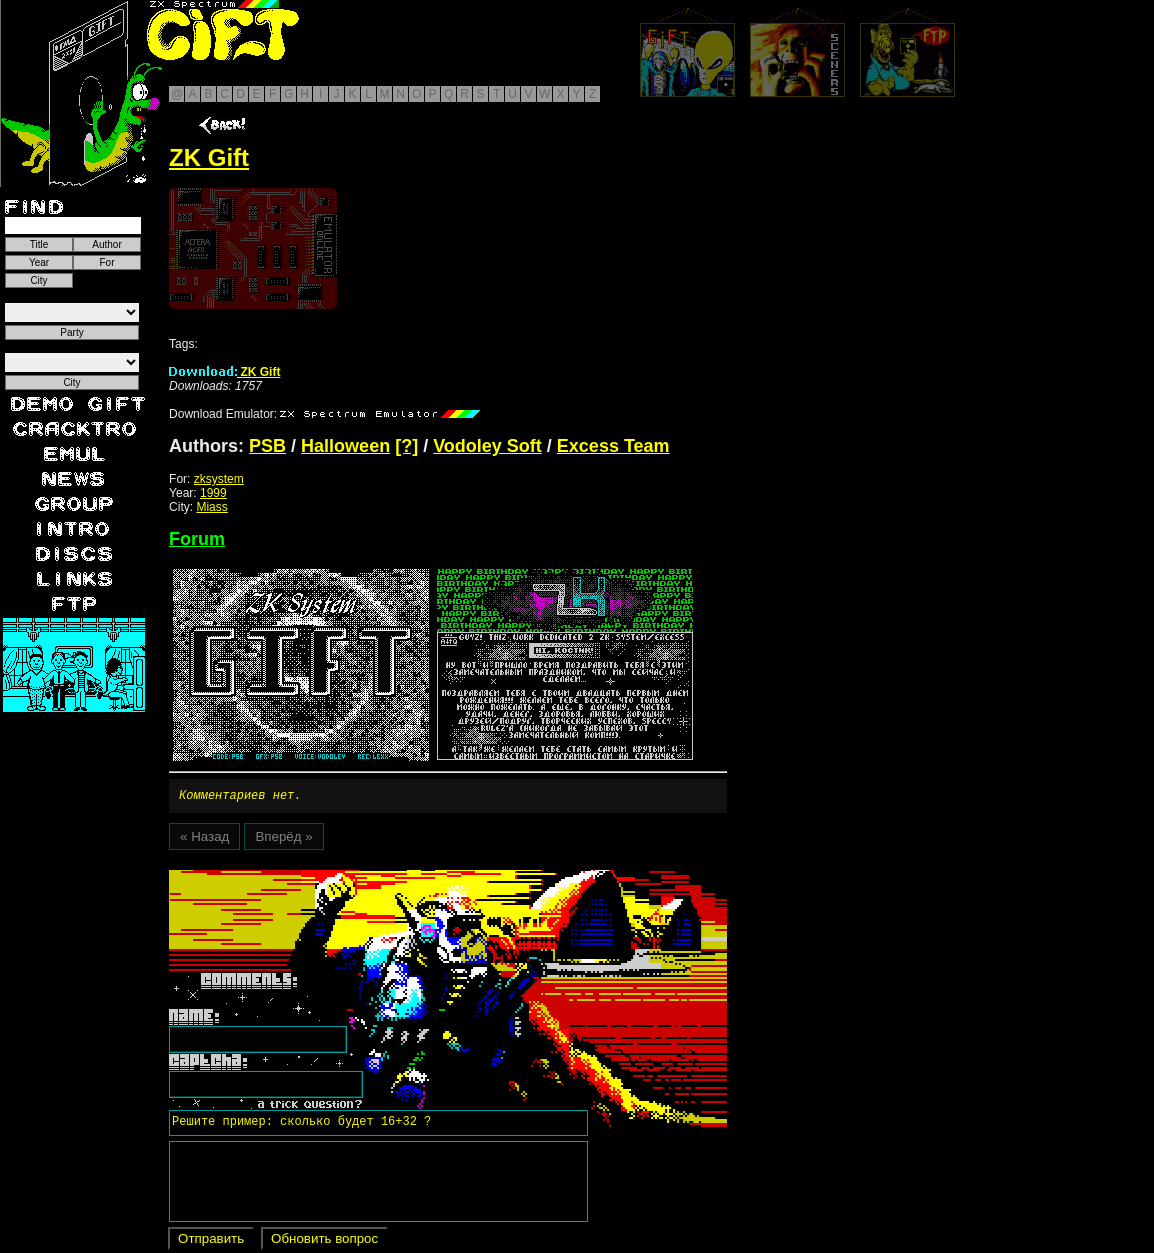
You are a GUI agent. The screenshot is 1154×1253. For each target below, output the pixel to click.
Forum (197, 539)
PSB (267, 446)
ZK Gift (224, 372)
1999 (213, 493)
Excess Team (613, 446)
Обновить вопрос (324, 1241)
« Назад (204, 839)
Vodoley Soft (487, 446)
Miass (211, 507)
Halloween (345, 446)
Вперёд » (283, 839)
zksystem (219, 479)
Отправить (211, 1241)
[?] (406, 446)
